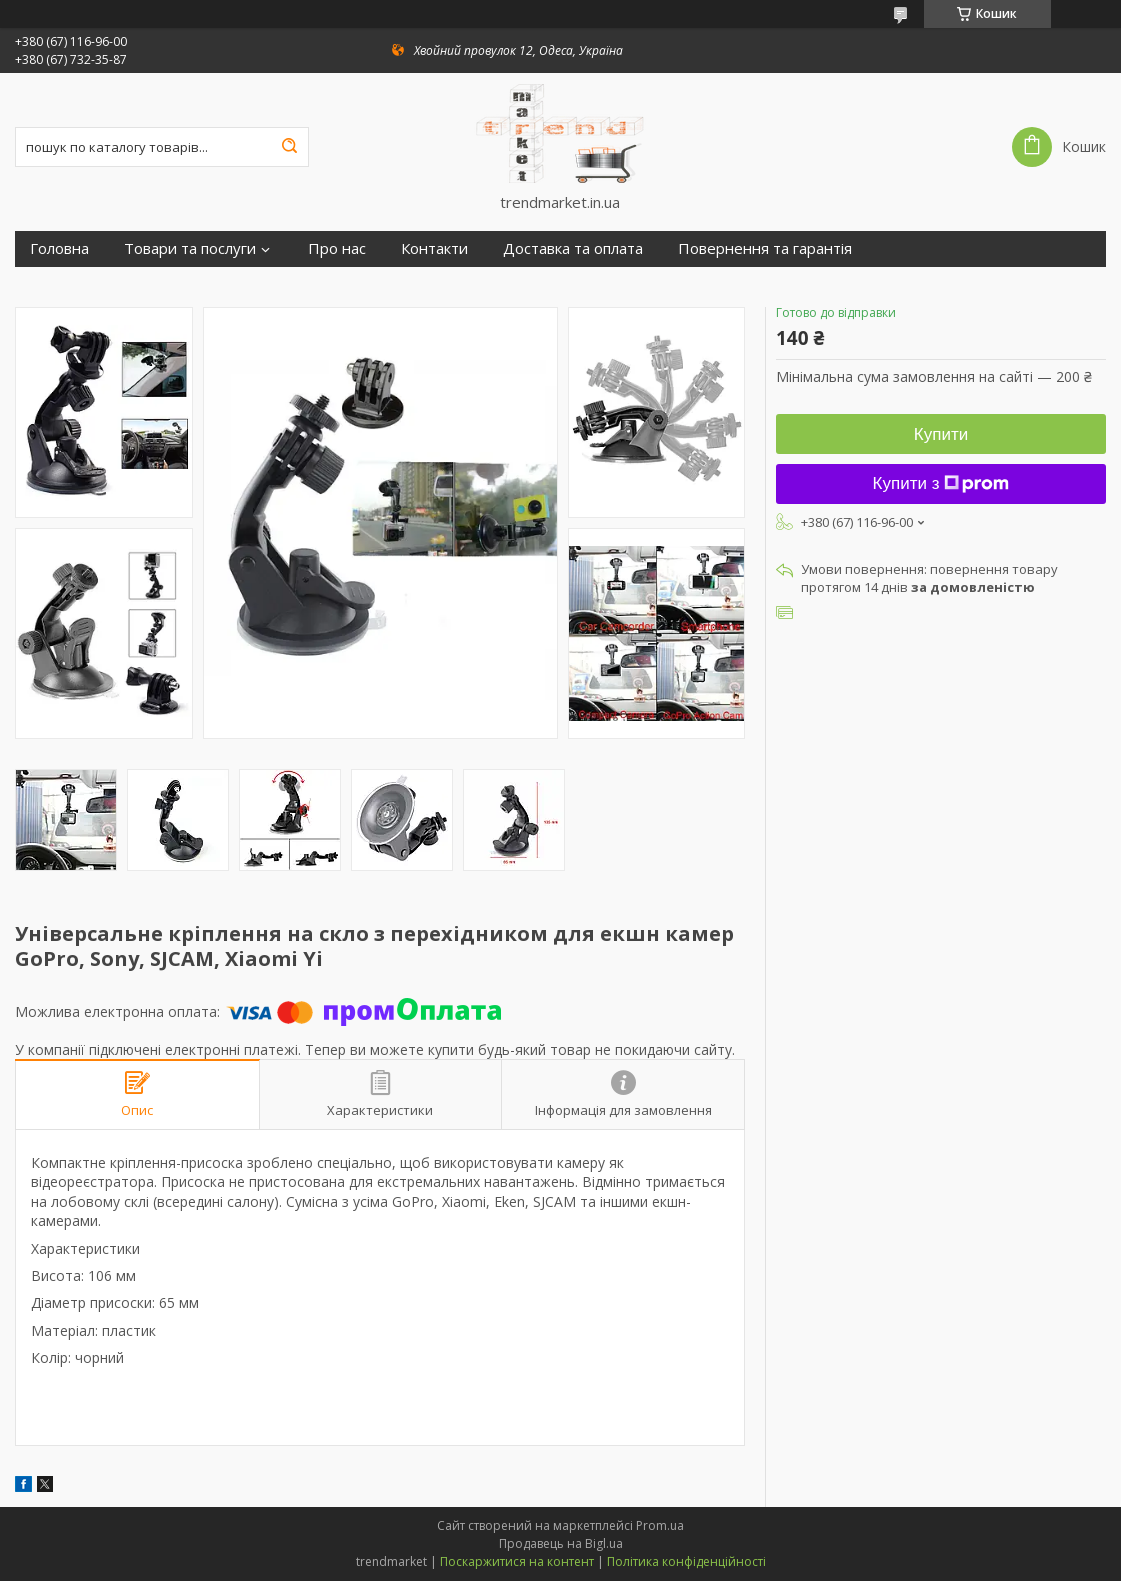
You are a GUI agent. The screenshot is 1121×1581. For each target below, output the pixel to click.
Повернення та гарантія (765, 248)
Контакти (434, 248)
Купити (941, 434)
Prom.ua (660, 1525)
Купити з (941, 483)
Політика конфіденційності (686, 1561)
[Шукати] (289, 147)
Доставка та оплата (573, 248)
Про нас (337, 248)
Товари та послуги (190, 248)
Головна (59, 248)
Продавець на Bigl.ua (561, 1543)
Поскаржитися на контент (517, 1561)
